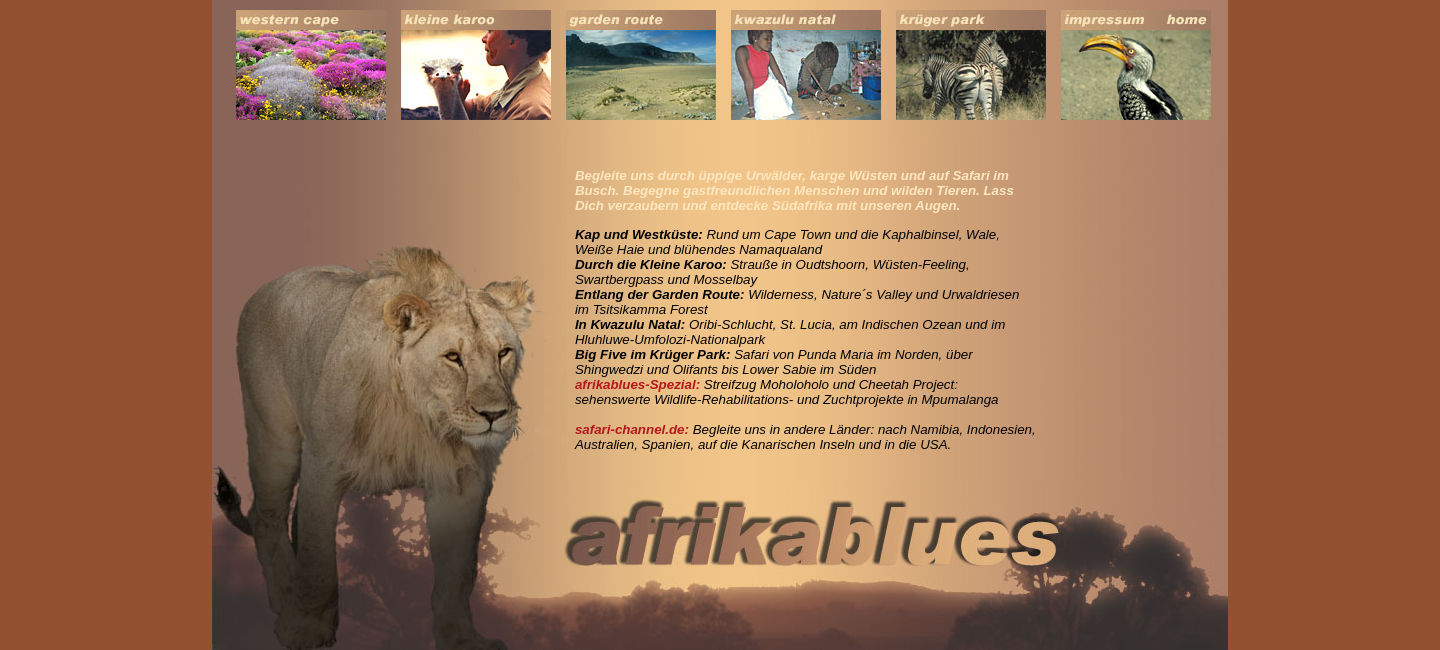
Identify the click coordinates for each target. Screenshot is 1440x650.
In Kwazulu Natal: (630, 324)
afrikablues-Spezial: (637, 384)
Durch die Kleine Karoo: (651, 264)
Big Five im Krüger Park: (653, 354)
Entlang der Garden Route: (660, 294)
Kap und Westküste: (639, 234)
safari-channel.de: (632, 429)
